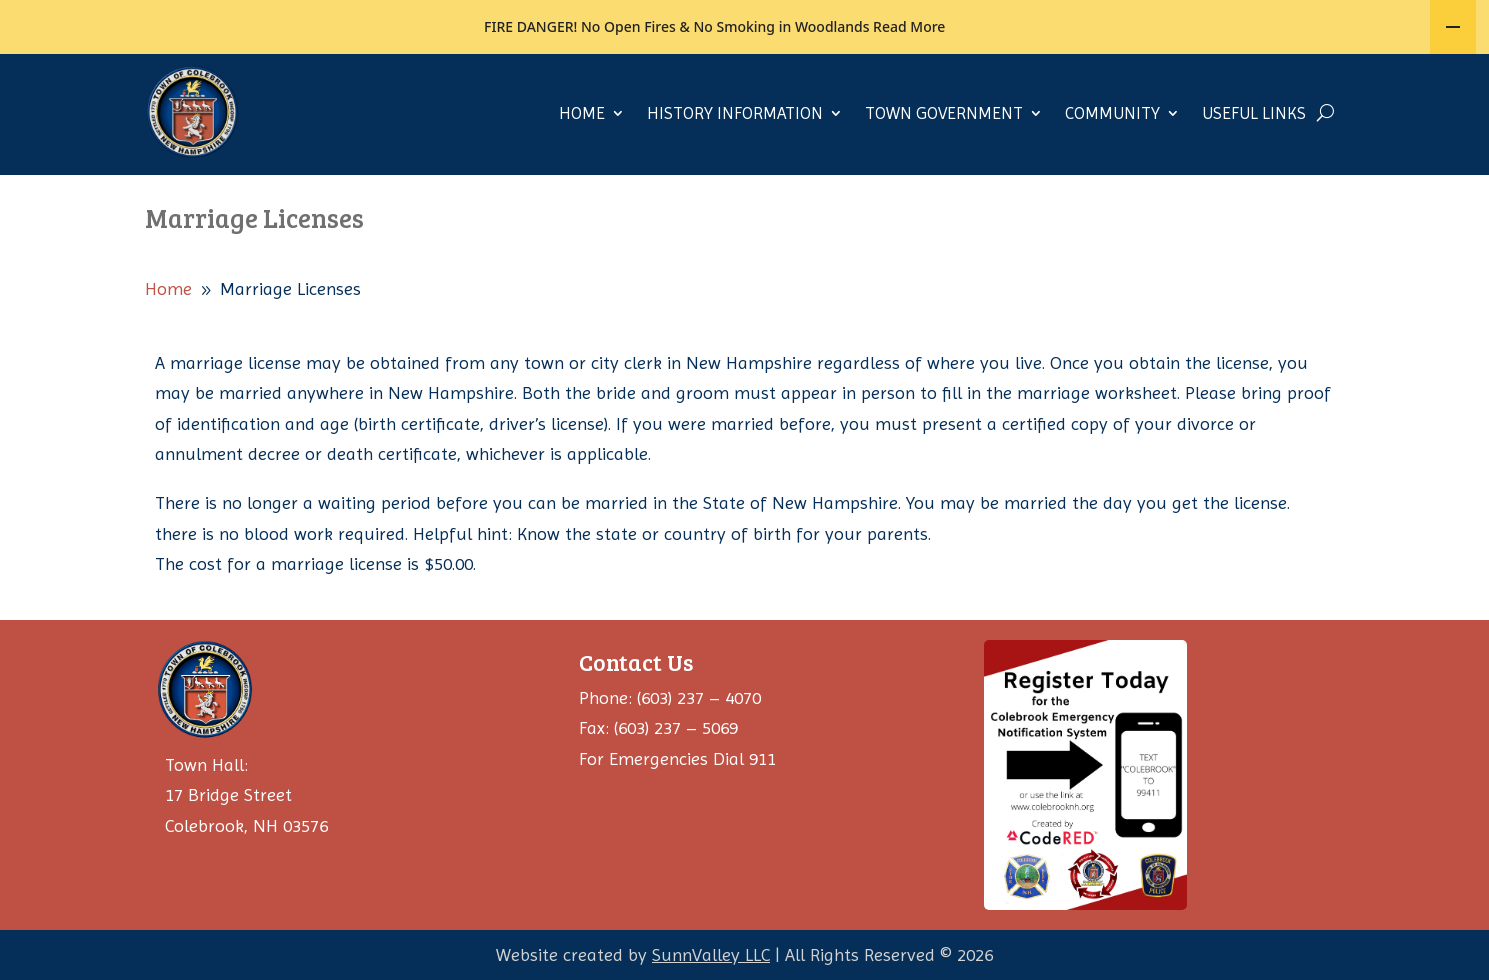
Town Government (944, 166)
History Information (735, 166)
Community (1112, 166)
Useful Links (1254, 166)
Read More (909, 25)
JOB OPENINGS (486, 77)
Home (582, 166)
